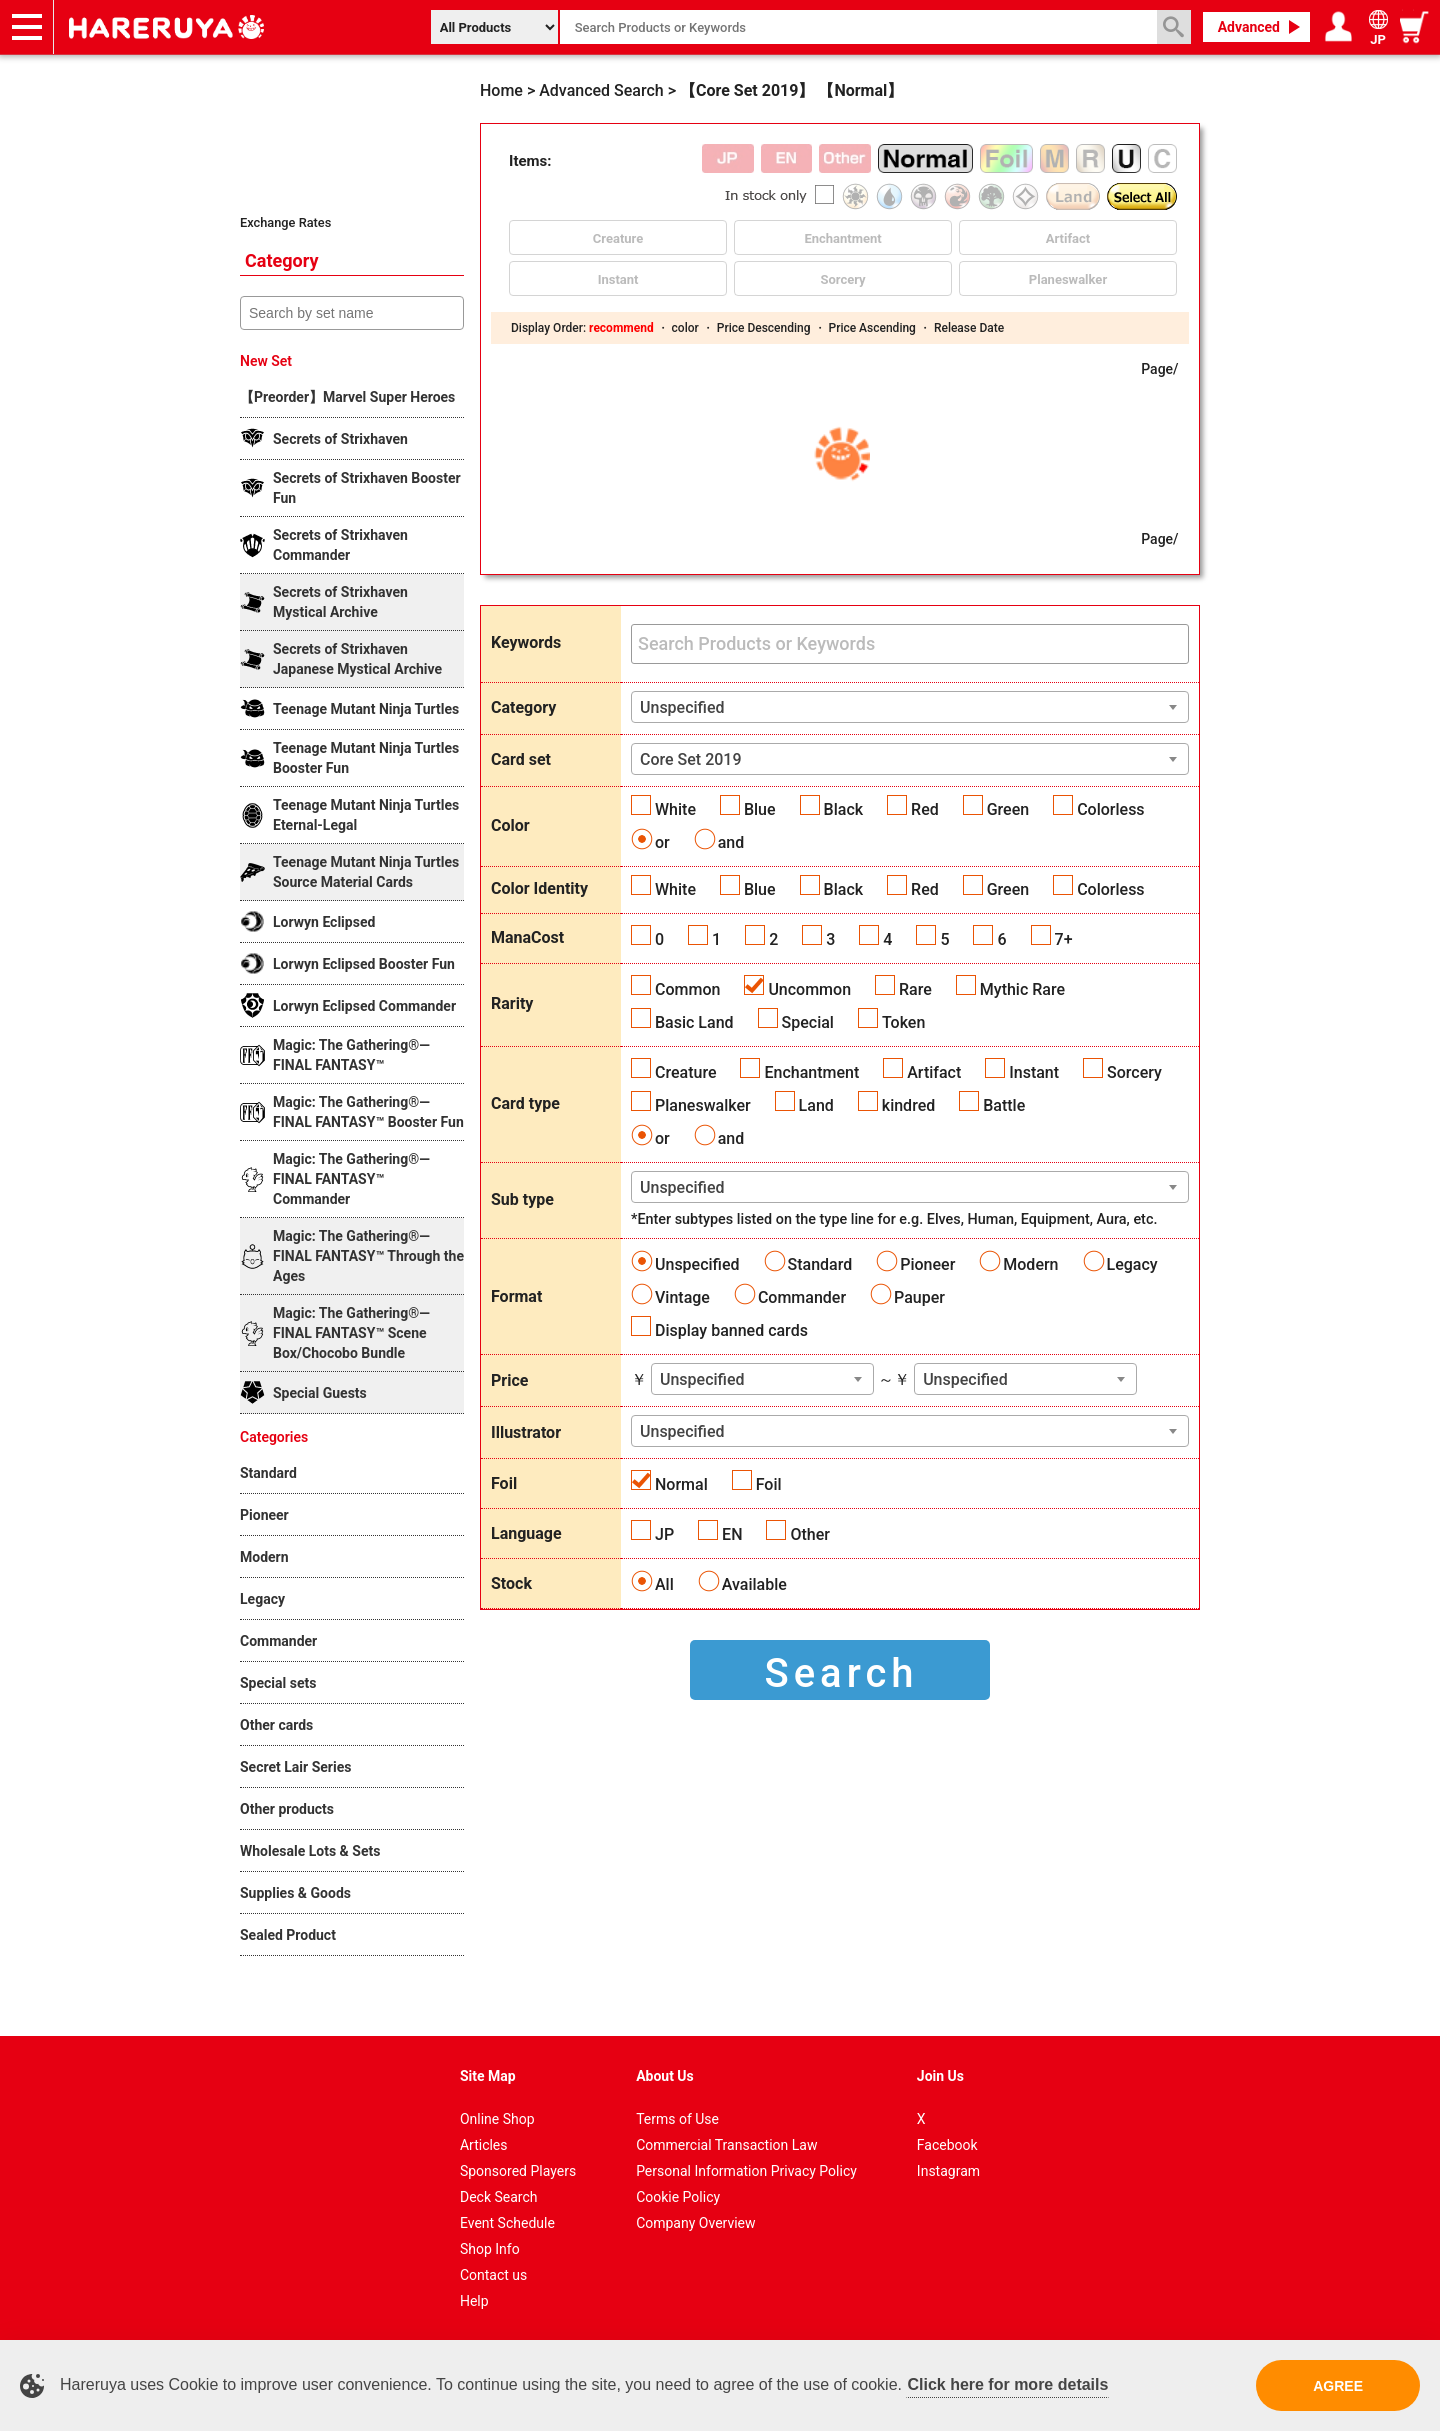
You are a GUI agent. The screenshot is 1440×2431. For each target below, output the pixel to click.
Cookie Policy (678, 2197)
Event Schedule (507, 2223)
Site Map (488, 2076)
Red (925, 809)
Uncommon (809, 989)
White (675, 809)
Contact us (493, 2275)
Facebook (947, 2145)
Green (1008, 809)
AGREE (1338, 2386)
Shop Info (490, 2249)
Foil (769, 1484)
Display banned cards (731, 1330)
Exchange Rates (285, 222)
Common (687, 989)
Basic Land (694, 1022)
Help (474, 2301)
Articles (484, 2145)
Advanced (1249, 27)
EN (732, 1534)
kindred (908, 1105)
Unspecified (697, 1264)
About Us (665, 2076)
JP (664, 1534)
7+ (1064, 939)
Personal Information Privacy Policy (746, 2171)
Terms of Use (677, 2119)
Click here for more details (1007, 2384)
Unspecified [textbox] (682, 707)
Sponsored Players (518, 2171)
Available (754, 1584)
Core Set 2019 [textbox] (691, 759)
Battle (1004, 1105)
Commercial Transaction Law (726, 2145)
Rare (915, 989)
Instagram (948, 2171)
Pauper (919, 1297)
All (664, 1584)
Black (844, 809)
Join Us (940, 2076)
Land (816, 1105)
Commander (802, 1297)
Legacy (1132, 1264)
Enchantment (811, 1072)
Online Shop (497, 2119)
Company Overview (695, 2223)
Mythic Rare (1022, 989)
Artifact (934, 1072)
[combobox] (910, 707)
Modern (1030, 1264)
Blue (760, 809)
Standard (820, 1264)
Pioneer (927, 1264)
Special (808, 1022)
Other (809, 1534)
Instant (1034, 1072)
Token (903, 1022)
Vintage (682, 1297)
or (662, 842)
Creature (685, 1072)
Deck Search (499, 2197)
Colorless (1110, 809)
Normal (681, 1484)
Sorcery (1134, 1072)
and (731, 842)
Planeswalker (703, 1105)
